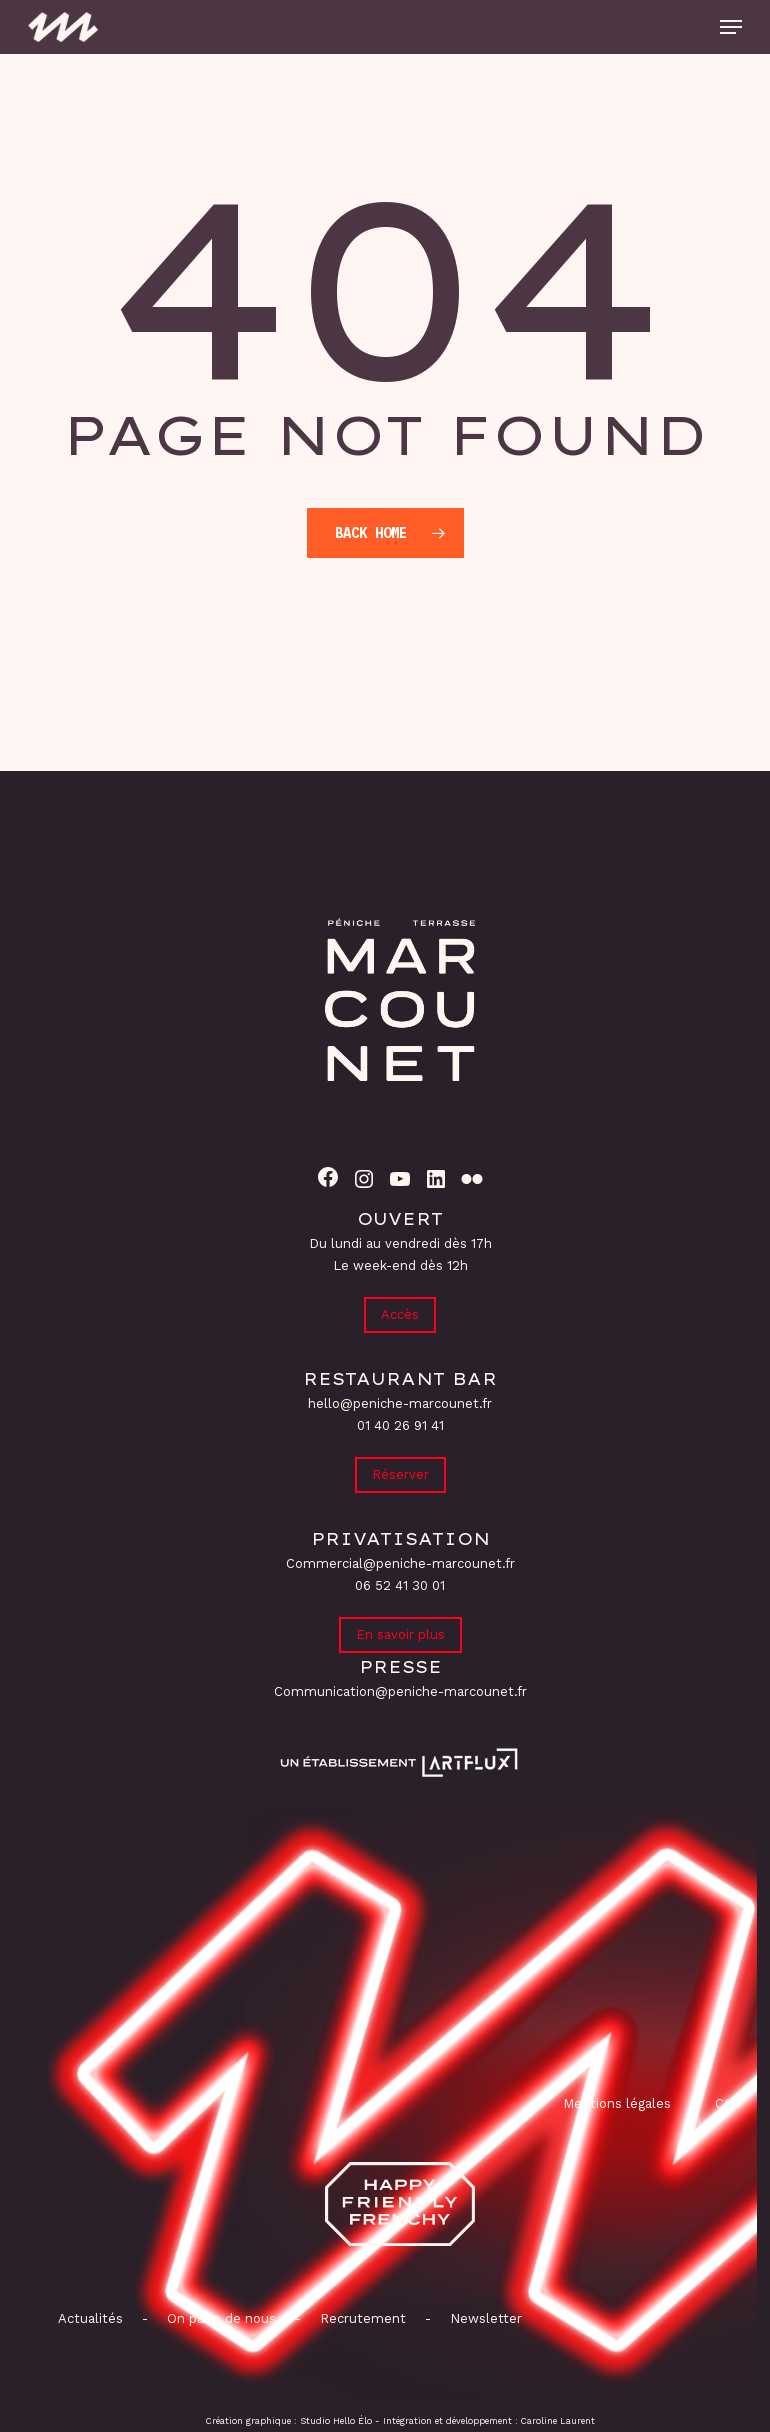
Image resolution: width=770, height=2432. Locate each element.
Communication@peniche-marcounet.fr (400, 1691)
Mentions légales (617, 2103)
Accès (400, 1314)
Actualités (90, 2318)
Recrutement (363, 2318)
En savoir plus (400, 1634)
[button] (731, 27)
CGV (728, 2103)
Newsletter (486, 2318)
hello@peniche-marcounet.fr (400, 1403)
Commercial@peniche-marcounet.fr (400, 1563)
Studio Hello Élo (336, 2421)
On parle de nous (219, 2318)
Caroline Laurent (558, 2421)
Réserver (400, 1474)
